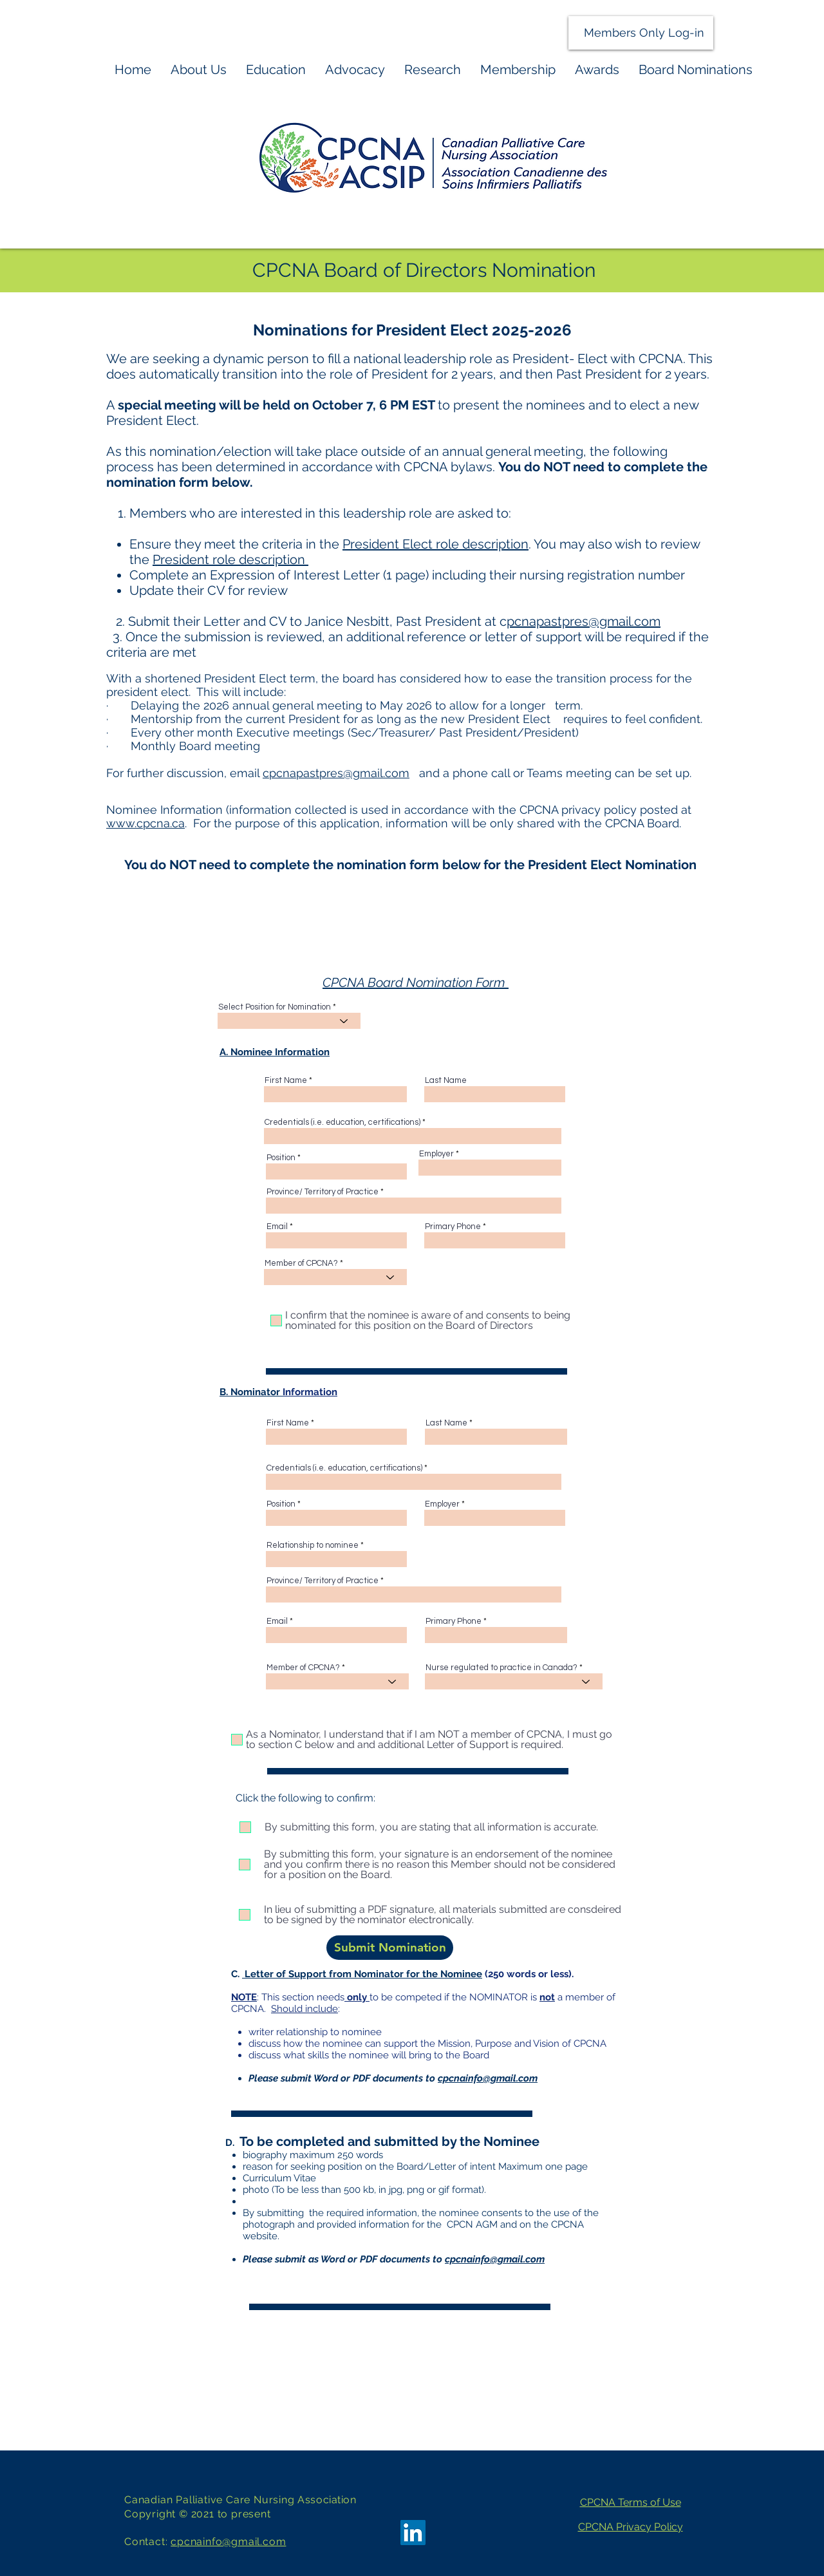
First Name (286, 1080)
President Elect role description (435, 544)
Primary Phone (453, 1227)
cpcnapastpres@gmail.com (336, 773)
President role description (230, 559)
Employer (436, 1154)
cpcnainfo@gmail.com (495, 2259)
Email (277, 1227)
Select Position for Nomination (274, 1007)
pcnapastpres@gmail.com (583, 621)
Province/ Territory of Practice (323, 1192)
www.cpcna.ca (145, 823)
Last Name (446, 1080)
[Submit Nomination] (389, 1947)
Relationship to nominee (313, 1545)
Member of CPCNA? (301, 1263)
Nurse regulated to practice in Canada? (501, 1668)
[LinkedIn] (413, 2532)
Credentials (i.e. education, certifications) (342, 1122)
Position (281, 1158)
